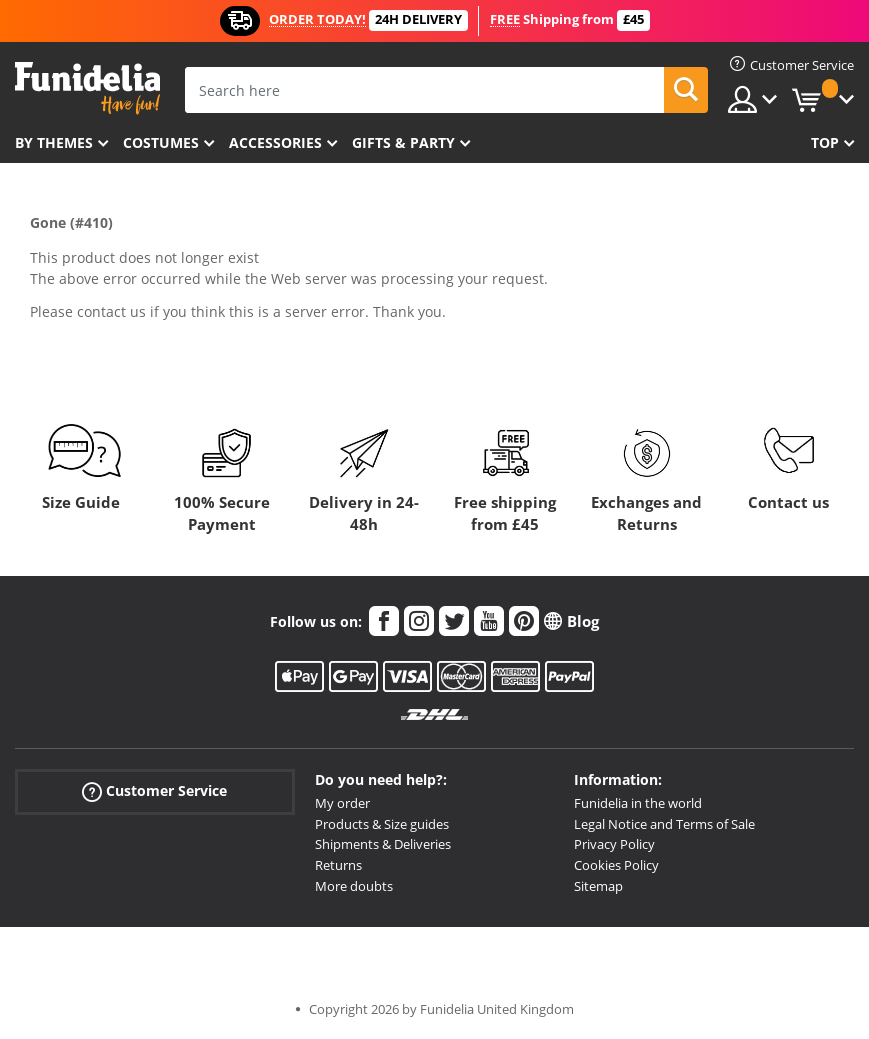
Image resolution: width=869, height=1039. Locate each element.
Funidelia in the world (638, 803)
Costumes (161, 142)
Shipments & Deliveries (383, 844)
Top (825, 142)
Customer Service (154, 791)
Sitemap (598, 886)
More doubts (354, 886)
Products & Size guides (382, 824)
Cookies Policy (616, 865)
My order (342, 803)
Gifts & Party (403, 142)
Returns (338, 865)
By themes (54, 142)
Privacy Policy (614, 844)
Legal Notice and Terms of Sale (664, 824)
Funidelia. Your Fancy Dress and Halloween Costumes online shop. (87, 88)
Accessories (275, 142)
